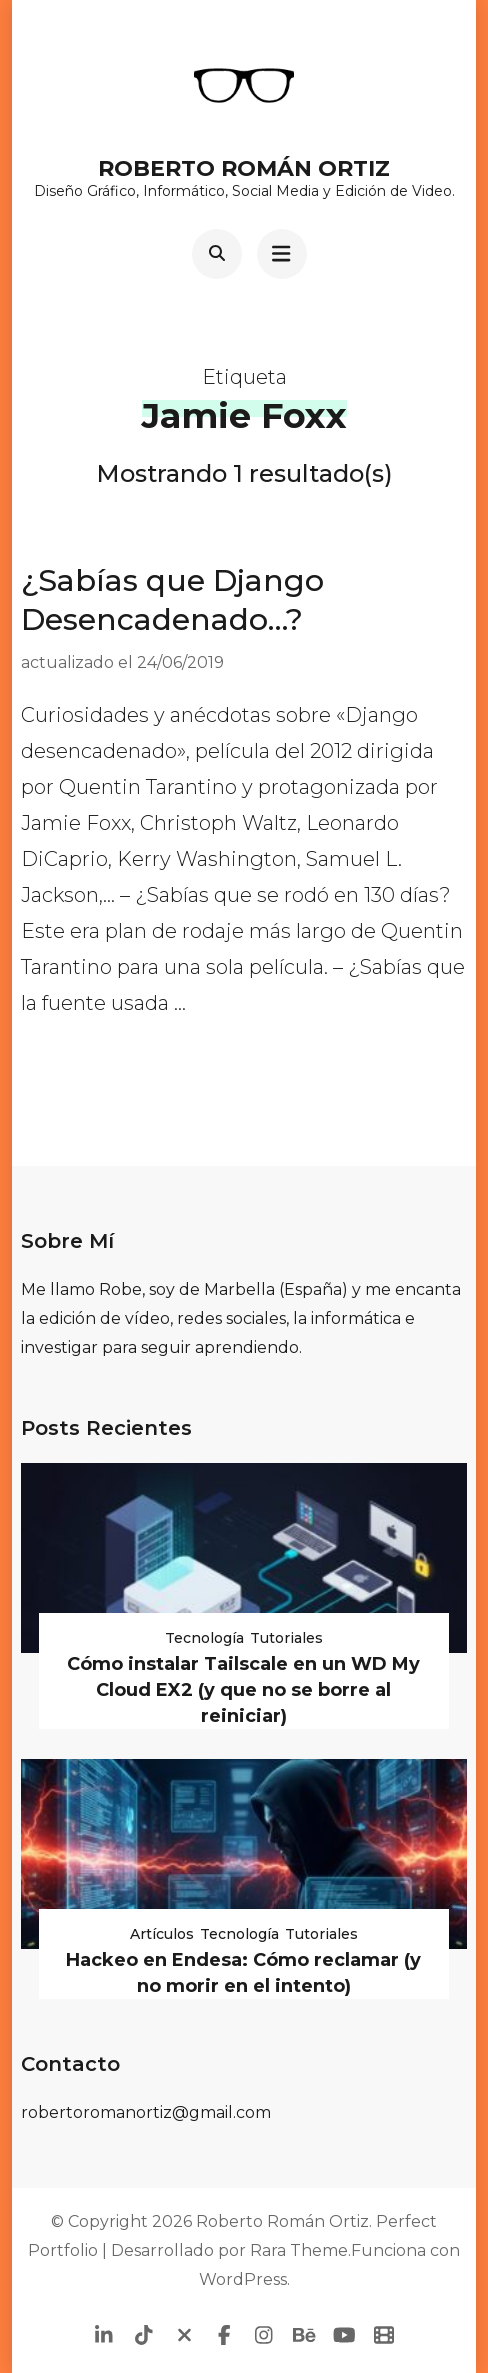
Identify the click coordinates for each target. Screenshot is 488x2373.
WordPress (243, 2279)
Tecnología (204, 1638)
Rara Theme (299, 2250)
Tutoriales (286, 1638)
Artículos (162, 1934)
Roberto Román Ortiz (244, 168)
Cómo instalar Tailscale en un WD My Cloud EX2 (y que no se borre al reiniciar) (243, 1690)
